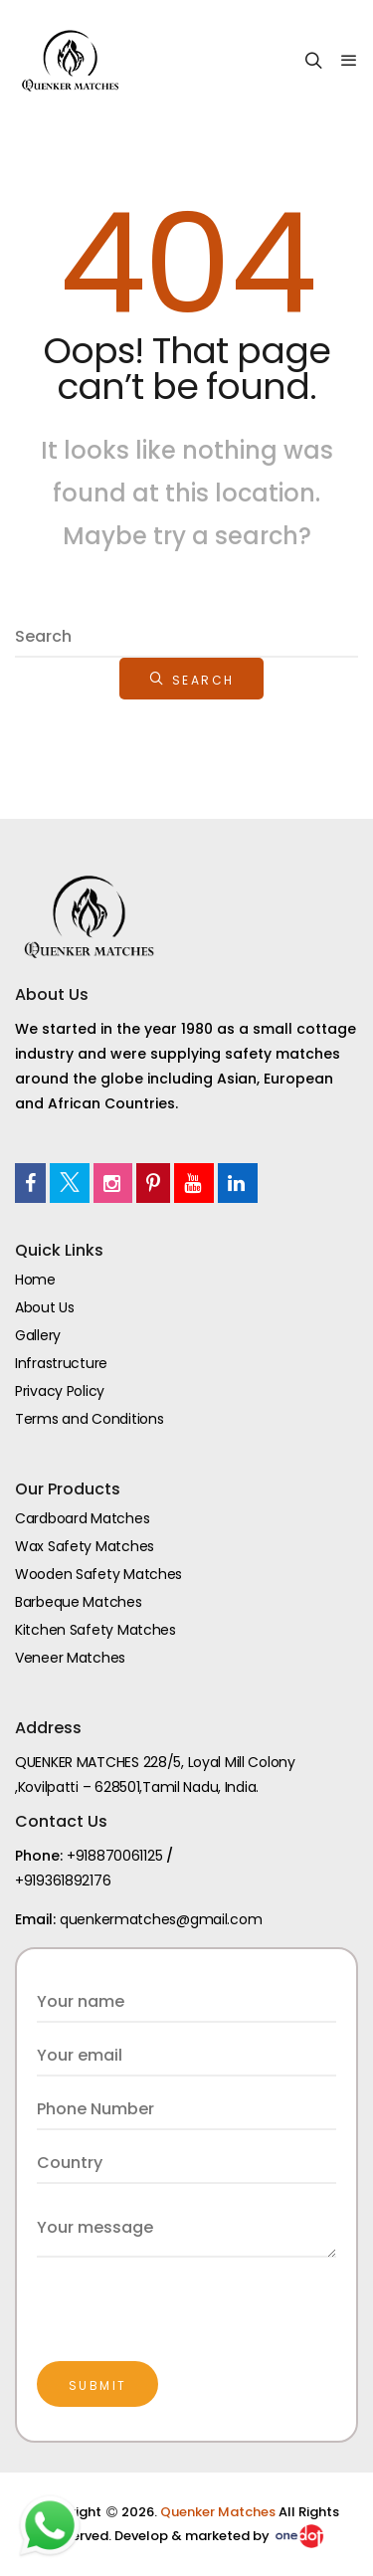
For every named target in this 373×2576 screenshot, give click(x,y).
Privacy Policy (59, 1391)
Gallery (38, 1335)
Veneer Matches (70, 1658)
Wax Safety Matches (84, 1546)
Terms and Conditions (89, 1419)
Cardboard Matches (82, 1518)
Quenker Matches (219, 2511)
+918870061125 (114, 1856)
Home (35, 1279)
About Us (45, 1307)
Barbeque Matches (78, 1602)
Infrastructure (61, 1363)
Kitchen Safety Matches (95, 1630)
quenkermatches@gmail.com (161, 1919)
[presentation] (188, 2296)
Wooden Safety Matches (98, 1574)
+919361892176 (62, 1880)
